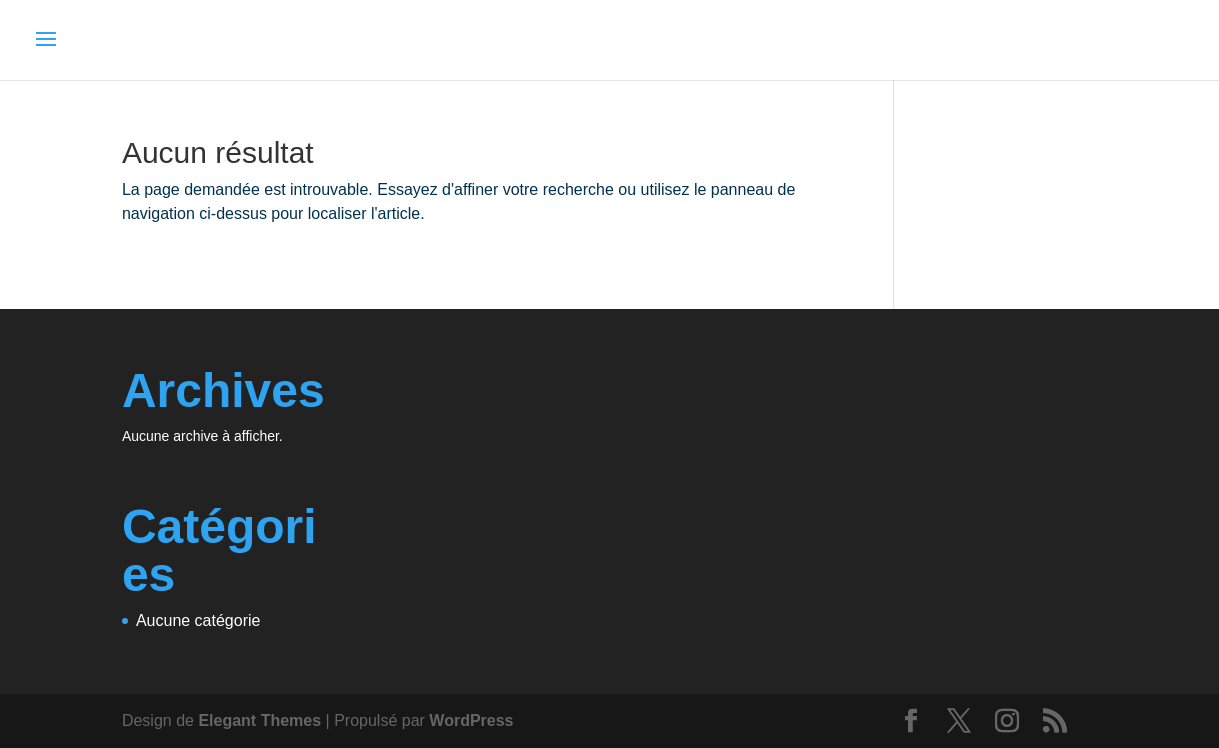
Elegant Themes (259, 720)
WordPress (471, 720)
